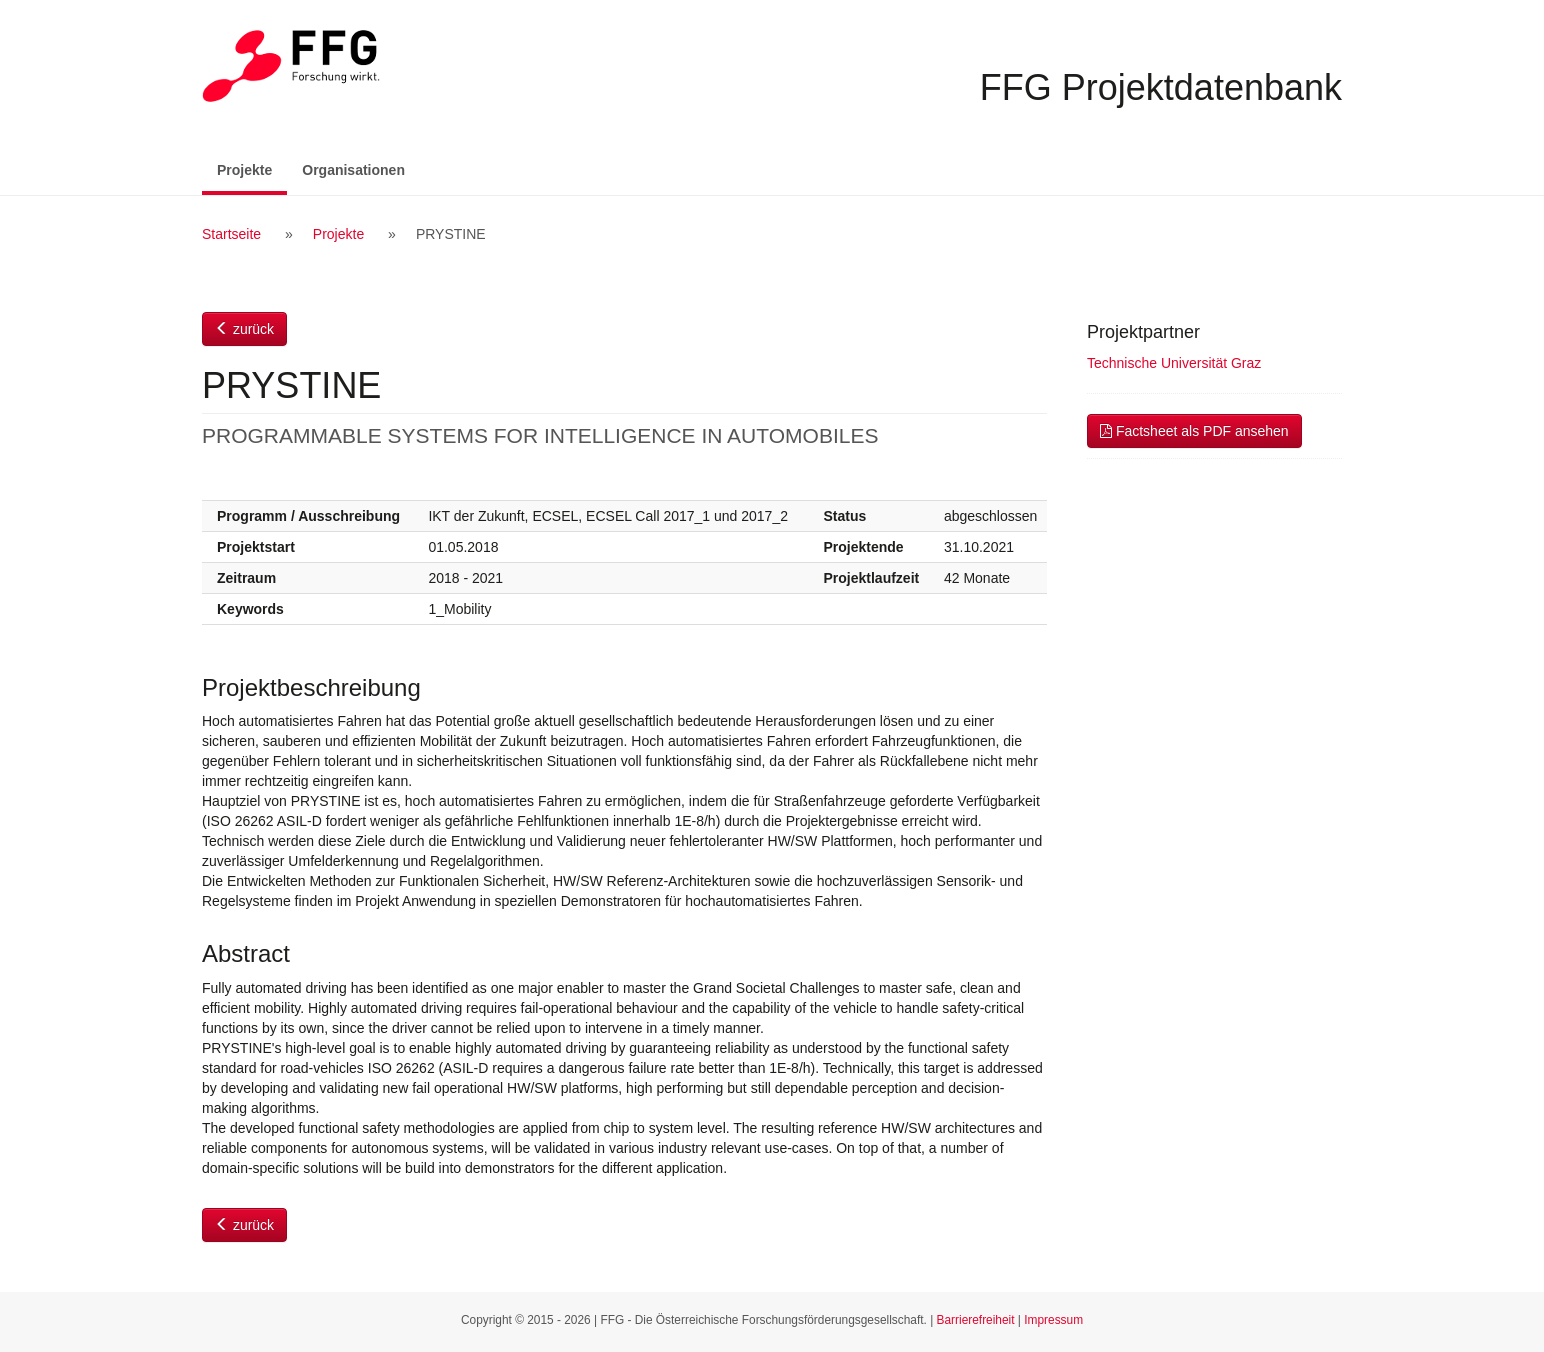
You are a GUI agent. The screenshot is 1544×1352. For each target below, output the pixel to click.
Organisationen (353, 170)
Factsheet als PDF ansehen (1194, 431)
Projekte (252, 168)
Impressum (1053, 1320)
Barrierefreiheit (976, 1320)
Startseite (231, 234)
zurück (244, 329)
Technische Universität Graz (1174, 363)
